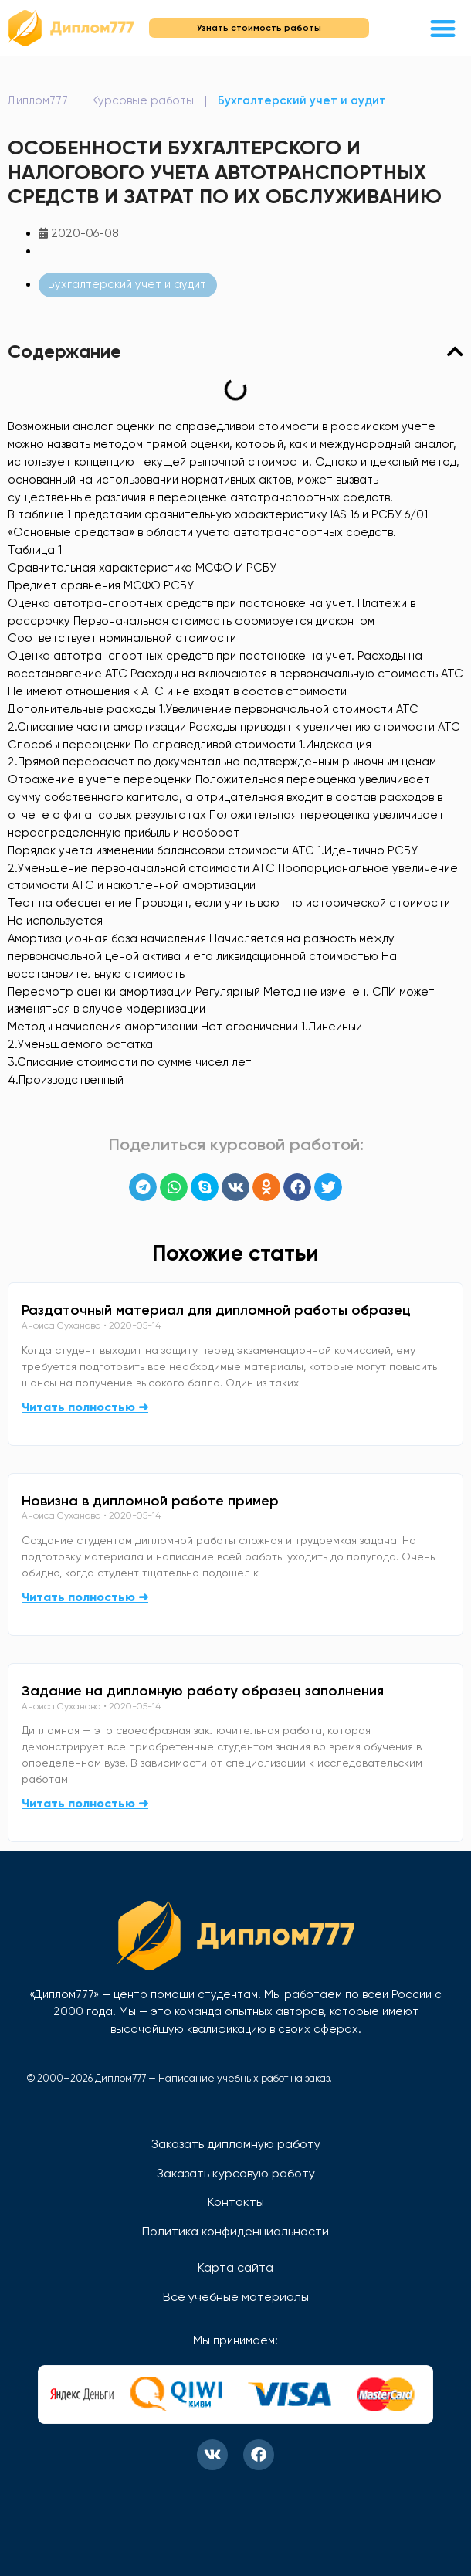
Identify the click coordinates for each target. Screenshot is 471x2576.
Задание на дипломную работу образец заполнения (203, 1690)
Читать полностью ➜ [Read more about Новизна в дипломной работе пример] (85, 1597)
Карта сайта (235, 2267)
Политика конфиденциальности (235, 2231)
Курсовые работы (143, 100)
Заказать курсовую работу (236, 2173)
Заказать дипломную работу (235, 2143)
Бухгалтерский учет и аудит (302, 100)
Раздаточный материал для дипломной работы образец (216, 1310)
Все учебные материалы (236, 2296)
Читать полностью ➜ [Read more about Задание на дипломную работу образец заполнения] (85, 1803)
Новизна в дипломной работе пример (150, 1500)
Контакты (236, 2201)
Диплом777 (38, 100)
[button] (443, 28)
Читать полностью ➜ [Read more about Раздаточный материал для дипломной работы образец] (85, 1407)
